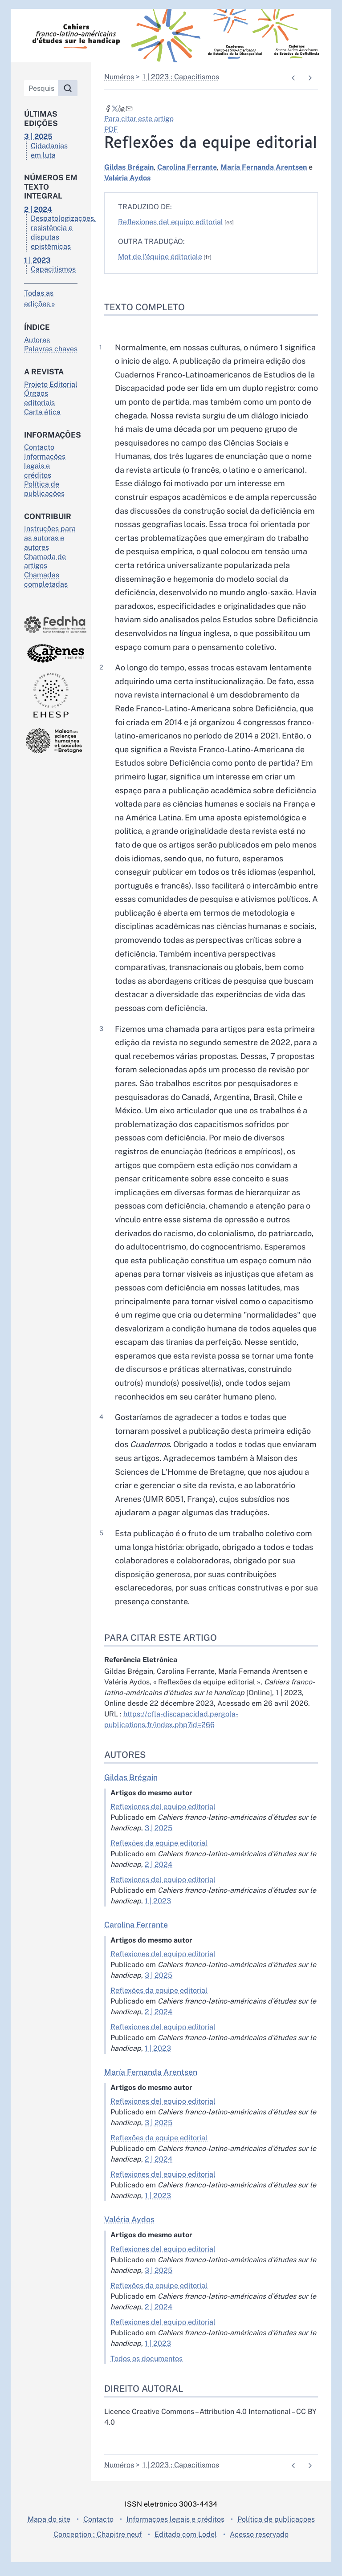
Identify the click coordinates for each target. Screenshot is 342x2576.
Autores (37, 340)
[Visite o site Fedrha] (50, 624)
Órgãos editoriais (39, 398)
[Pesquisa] (41, 88)
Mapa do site (49, 2533)
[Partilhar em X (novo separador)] (114, 108)
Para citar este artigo (139, 118)
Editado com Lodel (186, 2548)
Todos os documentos (146, 2372)
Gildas (129, 167)
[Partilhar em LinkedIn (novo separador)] (122, 108)
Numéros (119, 77)
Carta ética (42, 412)
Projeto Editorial (50, 384)
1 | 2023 (158, 1915)
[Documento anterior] (293, 78)
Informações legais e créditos (44, 465)
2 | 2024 (158, 1878)
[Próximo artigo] (309, 78)
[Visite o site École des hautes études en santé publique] (50, 695)
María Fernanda (263, 167)
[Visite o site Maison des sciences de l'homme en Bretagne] (50, 740)
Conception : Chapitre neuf (97, 2548)
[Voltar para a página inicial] (171, 35)
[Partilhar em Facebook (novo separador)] (107, 108)
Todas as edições (38, 298)
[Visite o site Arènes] (50, 653)
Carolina (187, 167)
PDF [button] (111, 129)
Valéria (127, 178)
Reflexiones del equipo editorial (170, 222)
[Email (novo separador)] (129, 108)
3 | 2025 (158, 1842)
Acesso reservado (259, 2548)
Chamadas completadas (46, 579)
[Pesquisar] (67, 88)
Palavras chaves (50, 349)
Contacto (39, 447)
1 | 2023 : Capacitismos (180, 77)
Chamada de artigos (45, 561)
